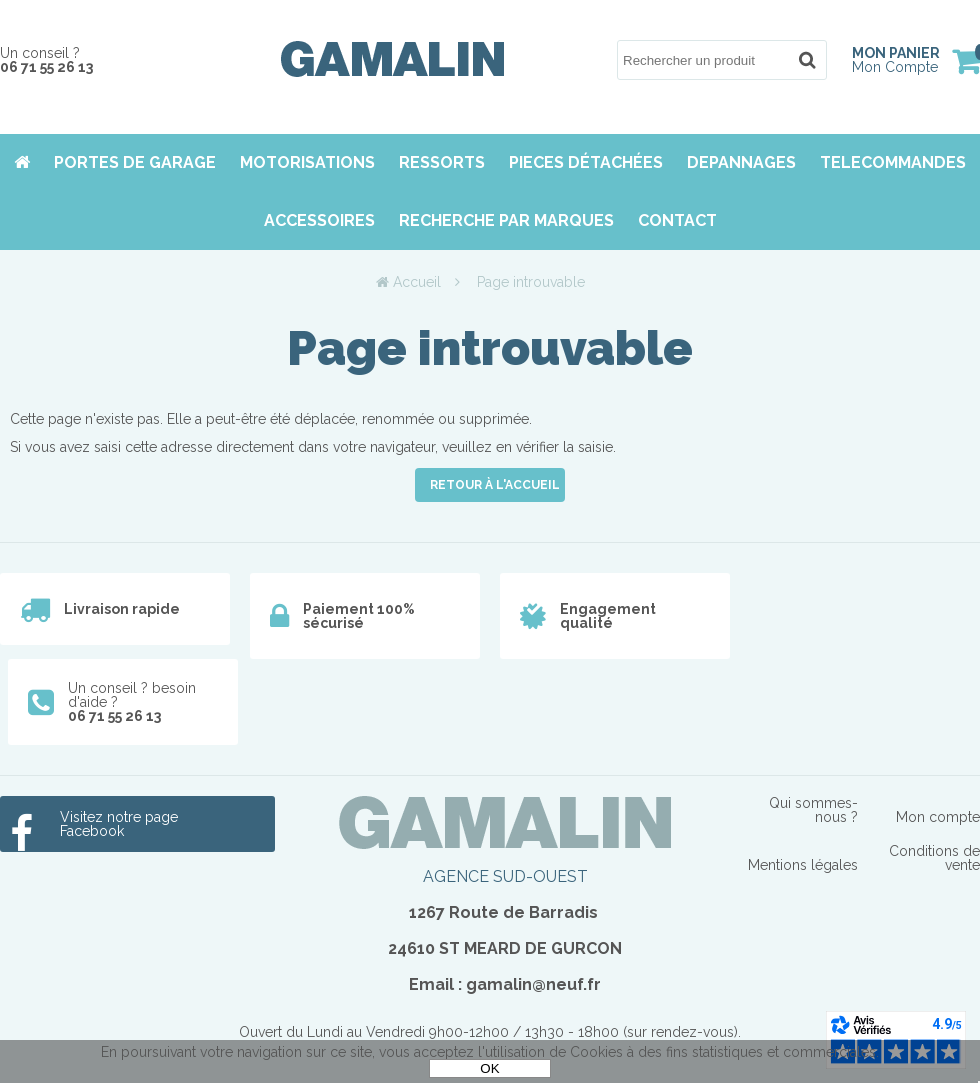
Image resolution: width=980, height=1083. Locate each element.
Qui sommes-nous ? (813, 810)
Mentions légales (803, 865)
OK (489, 1068)
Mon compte (938, 817)
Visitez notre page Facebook (119, 824)
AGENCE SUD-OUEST (505, 876)
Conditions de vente (934, 858)
